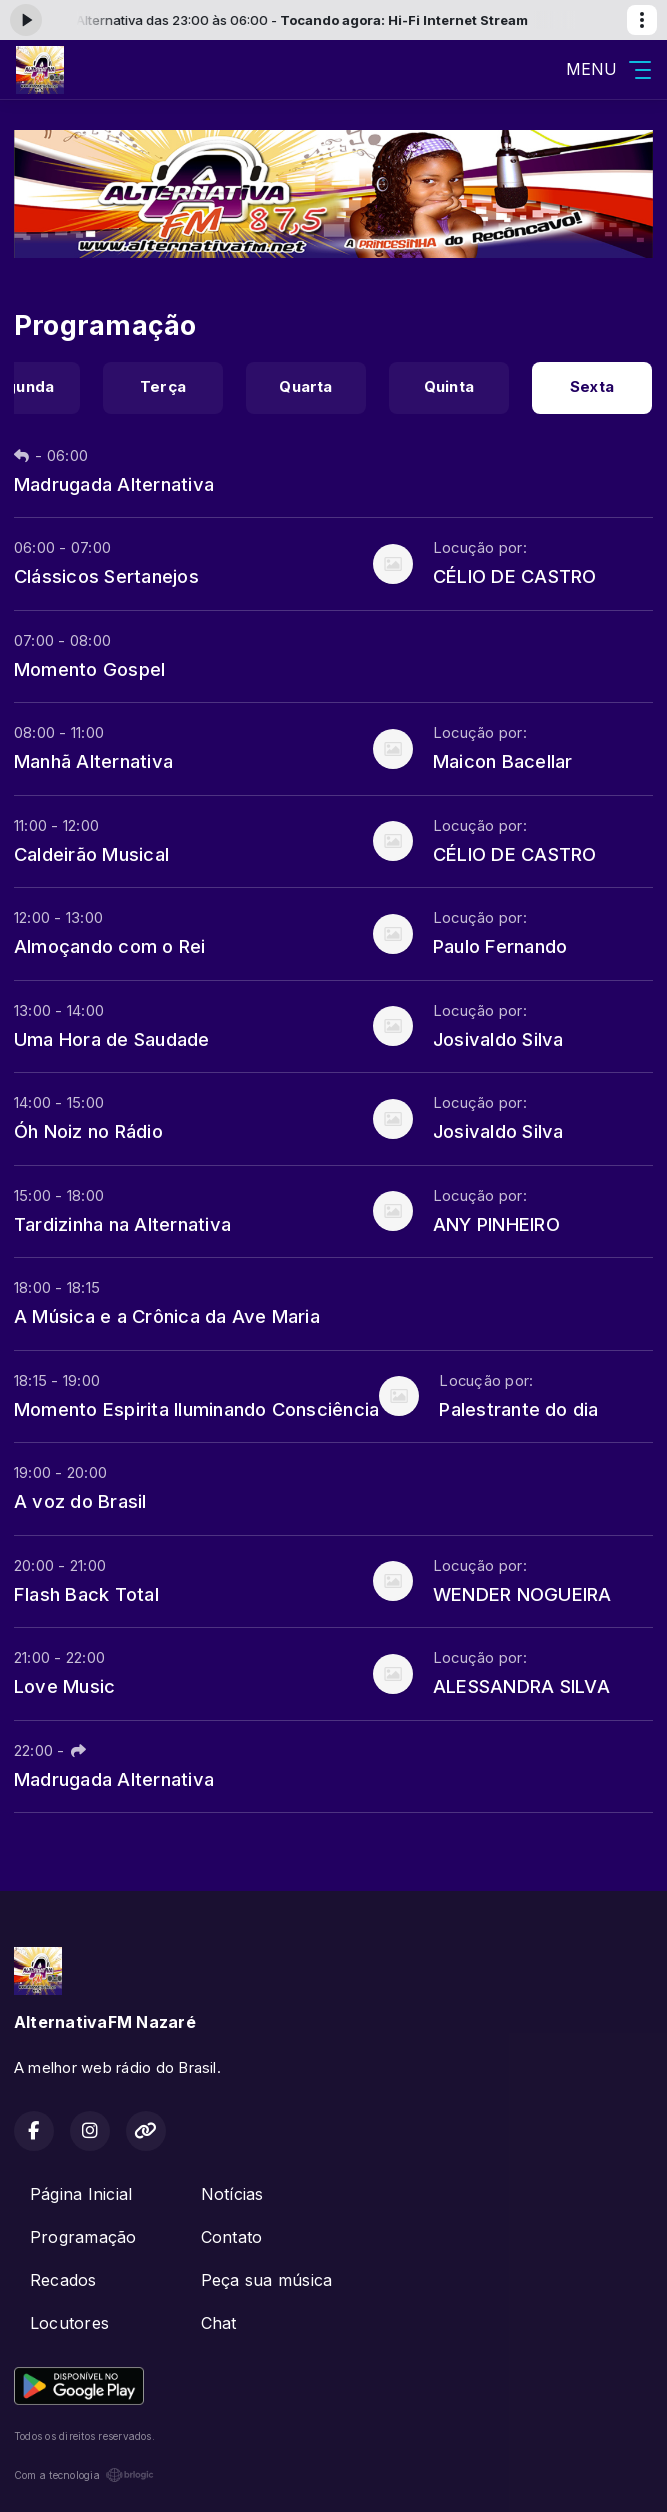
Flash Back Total (86, 1594)
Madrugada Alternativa (114, 484)
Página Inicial (81, 2194)
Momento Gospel (89, 669)
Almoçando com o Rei (110, 946)
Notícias (232, 2194)
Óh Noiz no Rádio (88, 1131)
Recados (63, 2280)
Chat (219, 2323)
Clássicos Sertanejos (106, 576)
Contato (232, 2237)
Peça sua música (267, 2280)
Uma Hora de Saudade (112, 1039)
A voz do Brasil (80, 1501)
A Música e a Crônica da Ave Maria (167, 1316)
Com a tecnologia (84, 2475)
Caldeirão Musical (91, 854)
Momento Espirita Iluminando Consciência (196, 1409)
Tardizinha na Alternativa (122, 1224)
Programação (83, 2237)
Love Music (64, 1686)
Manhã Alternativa (93, 761)
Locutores (69, 2323)
